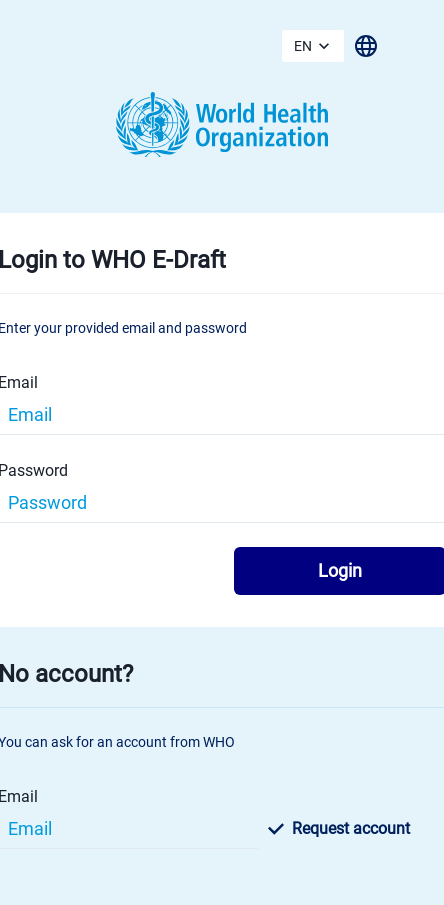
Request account (339, 828)
